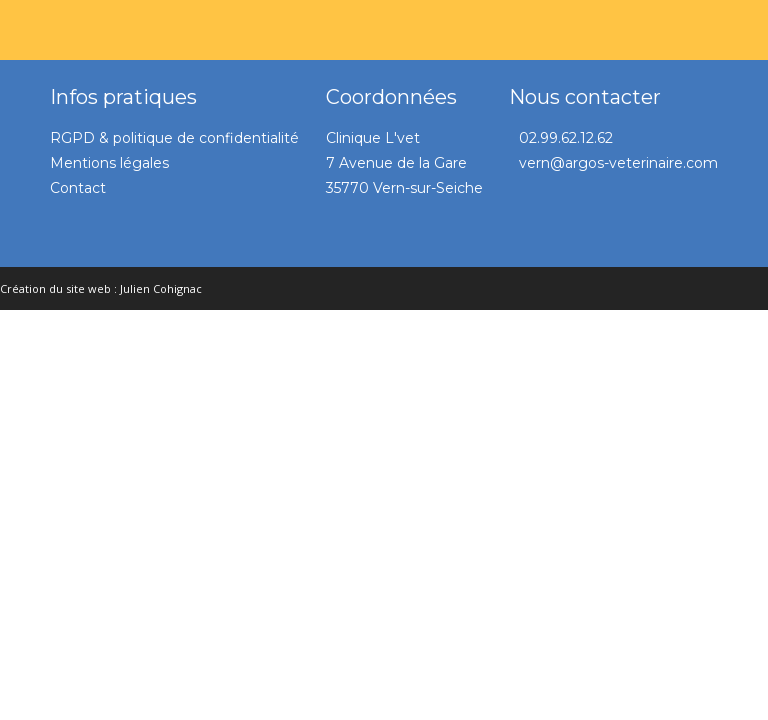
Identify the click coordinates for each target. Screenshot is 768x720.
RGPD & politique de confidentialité (174, 138)
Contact (78, 188)
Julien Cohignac (161, 288)
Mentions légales (109, 163)
